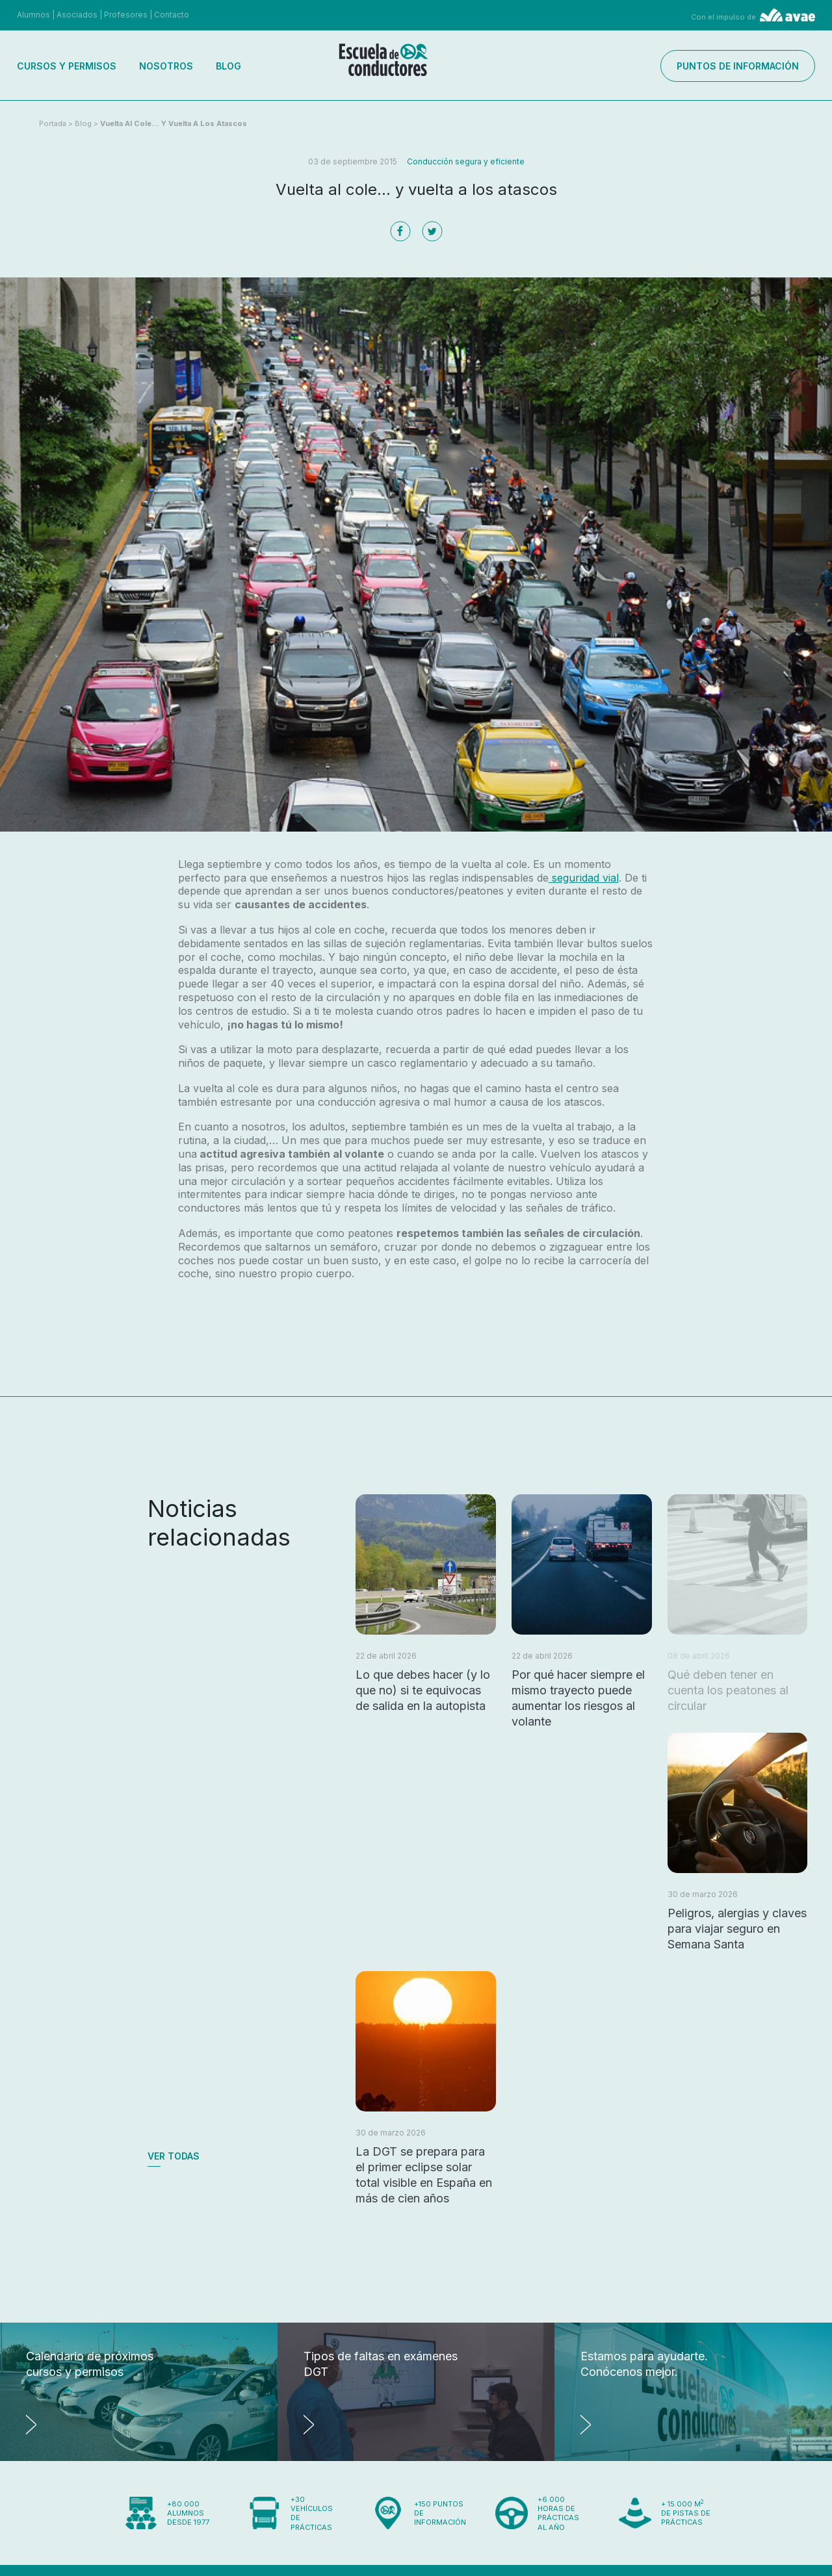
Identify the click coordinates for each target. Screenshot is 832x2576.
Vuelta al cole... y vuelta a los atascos (173, 123)
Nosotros (166, 65)
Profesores (126, 14)
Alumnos (33, 14)
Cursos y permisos (66, 65)
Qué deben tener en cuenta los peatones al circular (728, 1690)
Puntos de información (738, 65)
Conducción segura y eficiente (466, 161)
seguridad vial (584, 877)
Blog (228, 65)
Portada (52, 123)
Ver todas (174, 2156)
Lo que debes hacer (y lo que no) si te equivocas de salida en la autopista (423, 1690)
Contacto (171, 14)
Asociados (77, 14)
